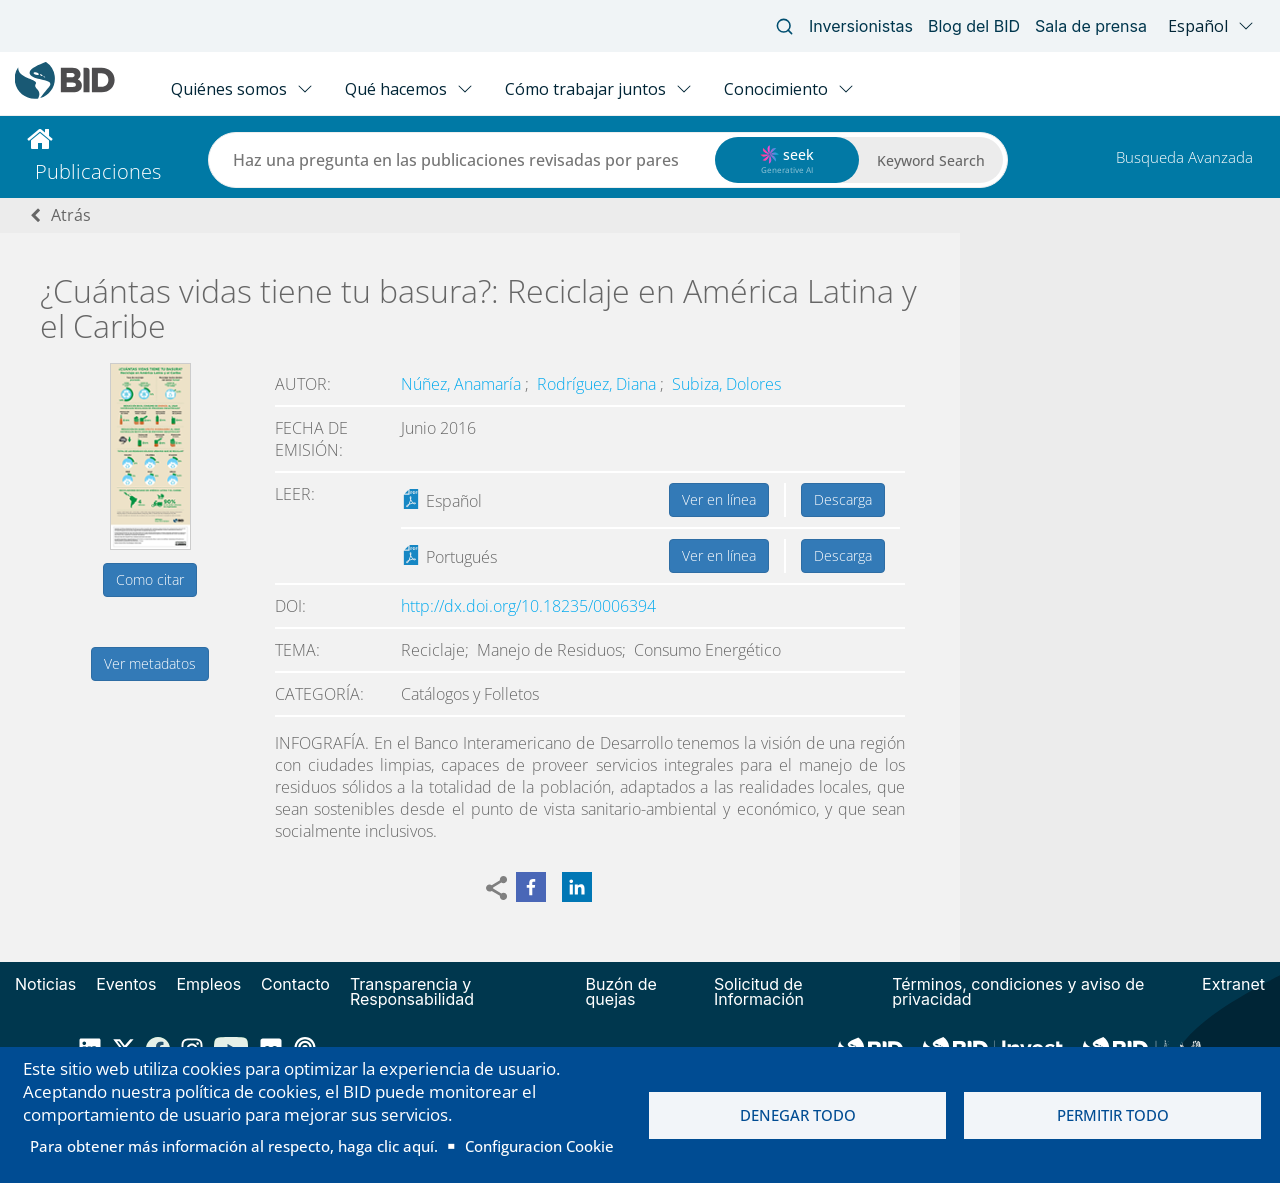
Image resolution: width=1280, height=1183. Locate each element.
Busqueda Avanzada (1184, 157)
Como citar (150, 579)
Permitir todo (1113, 1115)
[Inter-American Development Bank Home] (65, 94)
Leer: (295, 494)
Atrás (71, 215)
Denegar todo (798, 1115)
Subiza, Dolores (726, 384)
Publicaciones (98, 171)
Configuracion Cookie (539, 1146)
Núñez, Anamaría (463, 384)
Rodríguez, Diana (598, 384)
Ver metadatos (150, 663)
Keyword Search (931, 160)
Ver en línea (719, 499)
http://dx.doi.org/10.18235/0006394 (528, 606)
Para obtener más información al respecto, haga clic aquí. (234, 1146)
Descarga (843, 499)
